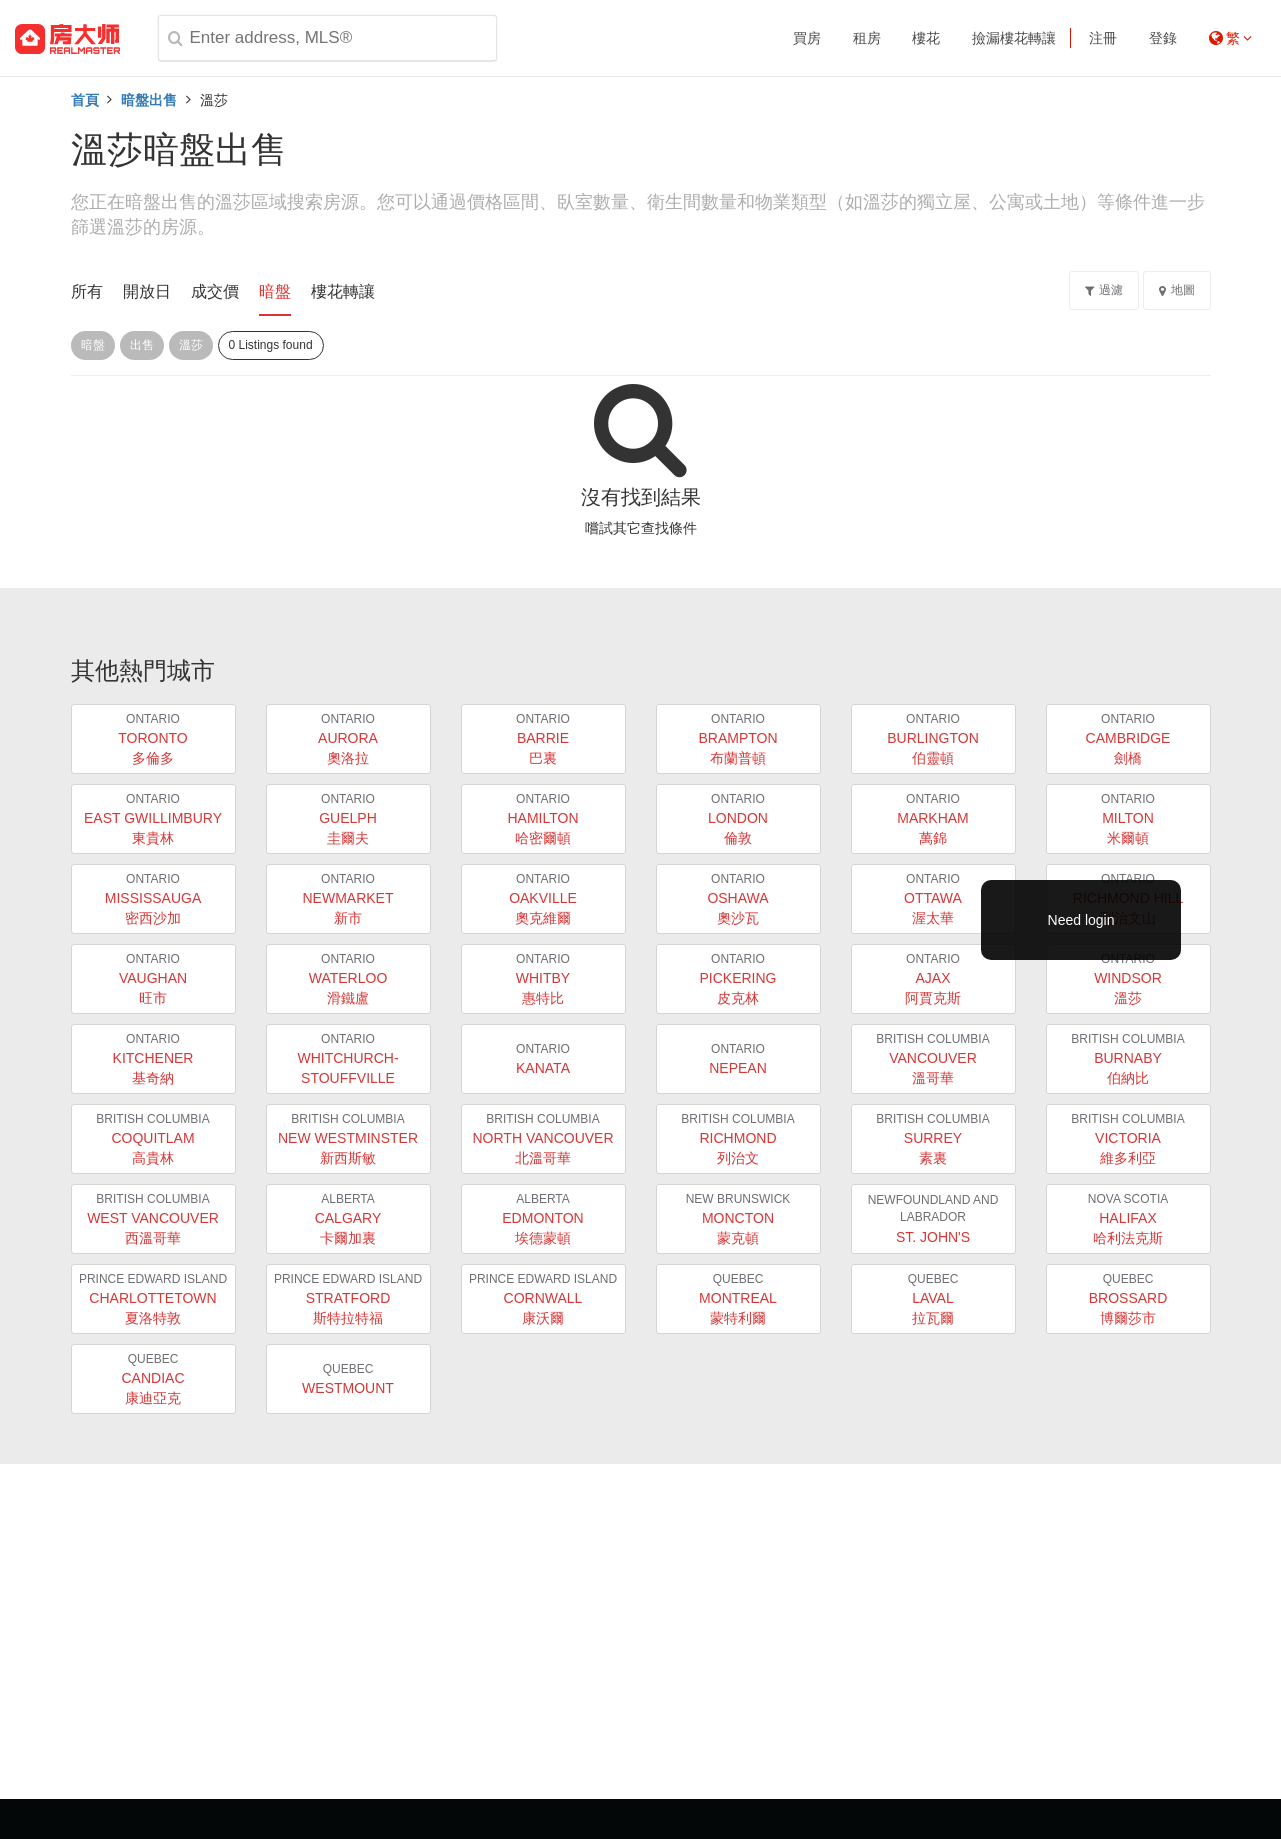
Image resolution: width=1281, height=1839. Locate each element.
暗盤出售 (149, 100)
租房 (867, 38)
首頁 (85, 100)
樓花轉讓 (343, 291)
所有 (87, 291)
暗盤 (275, 291)
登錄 (1163, 38)
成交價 (215, 291)
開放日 (147, 291)
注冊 (1103, 38)
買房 (807, 38)
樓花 (926, 38)
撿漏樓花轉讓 (1014, 38)
